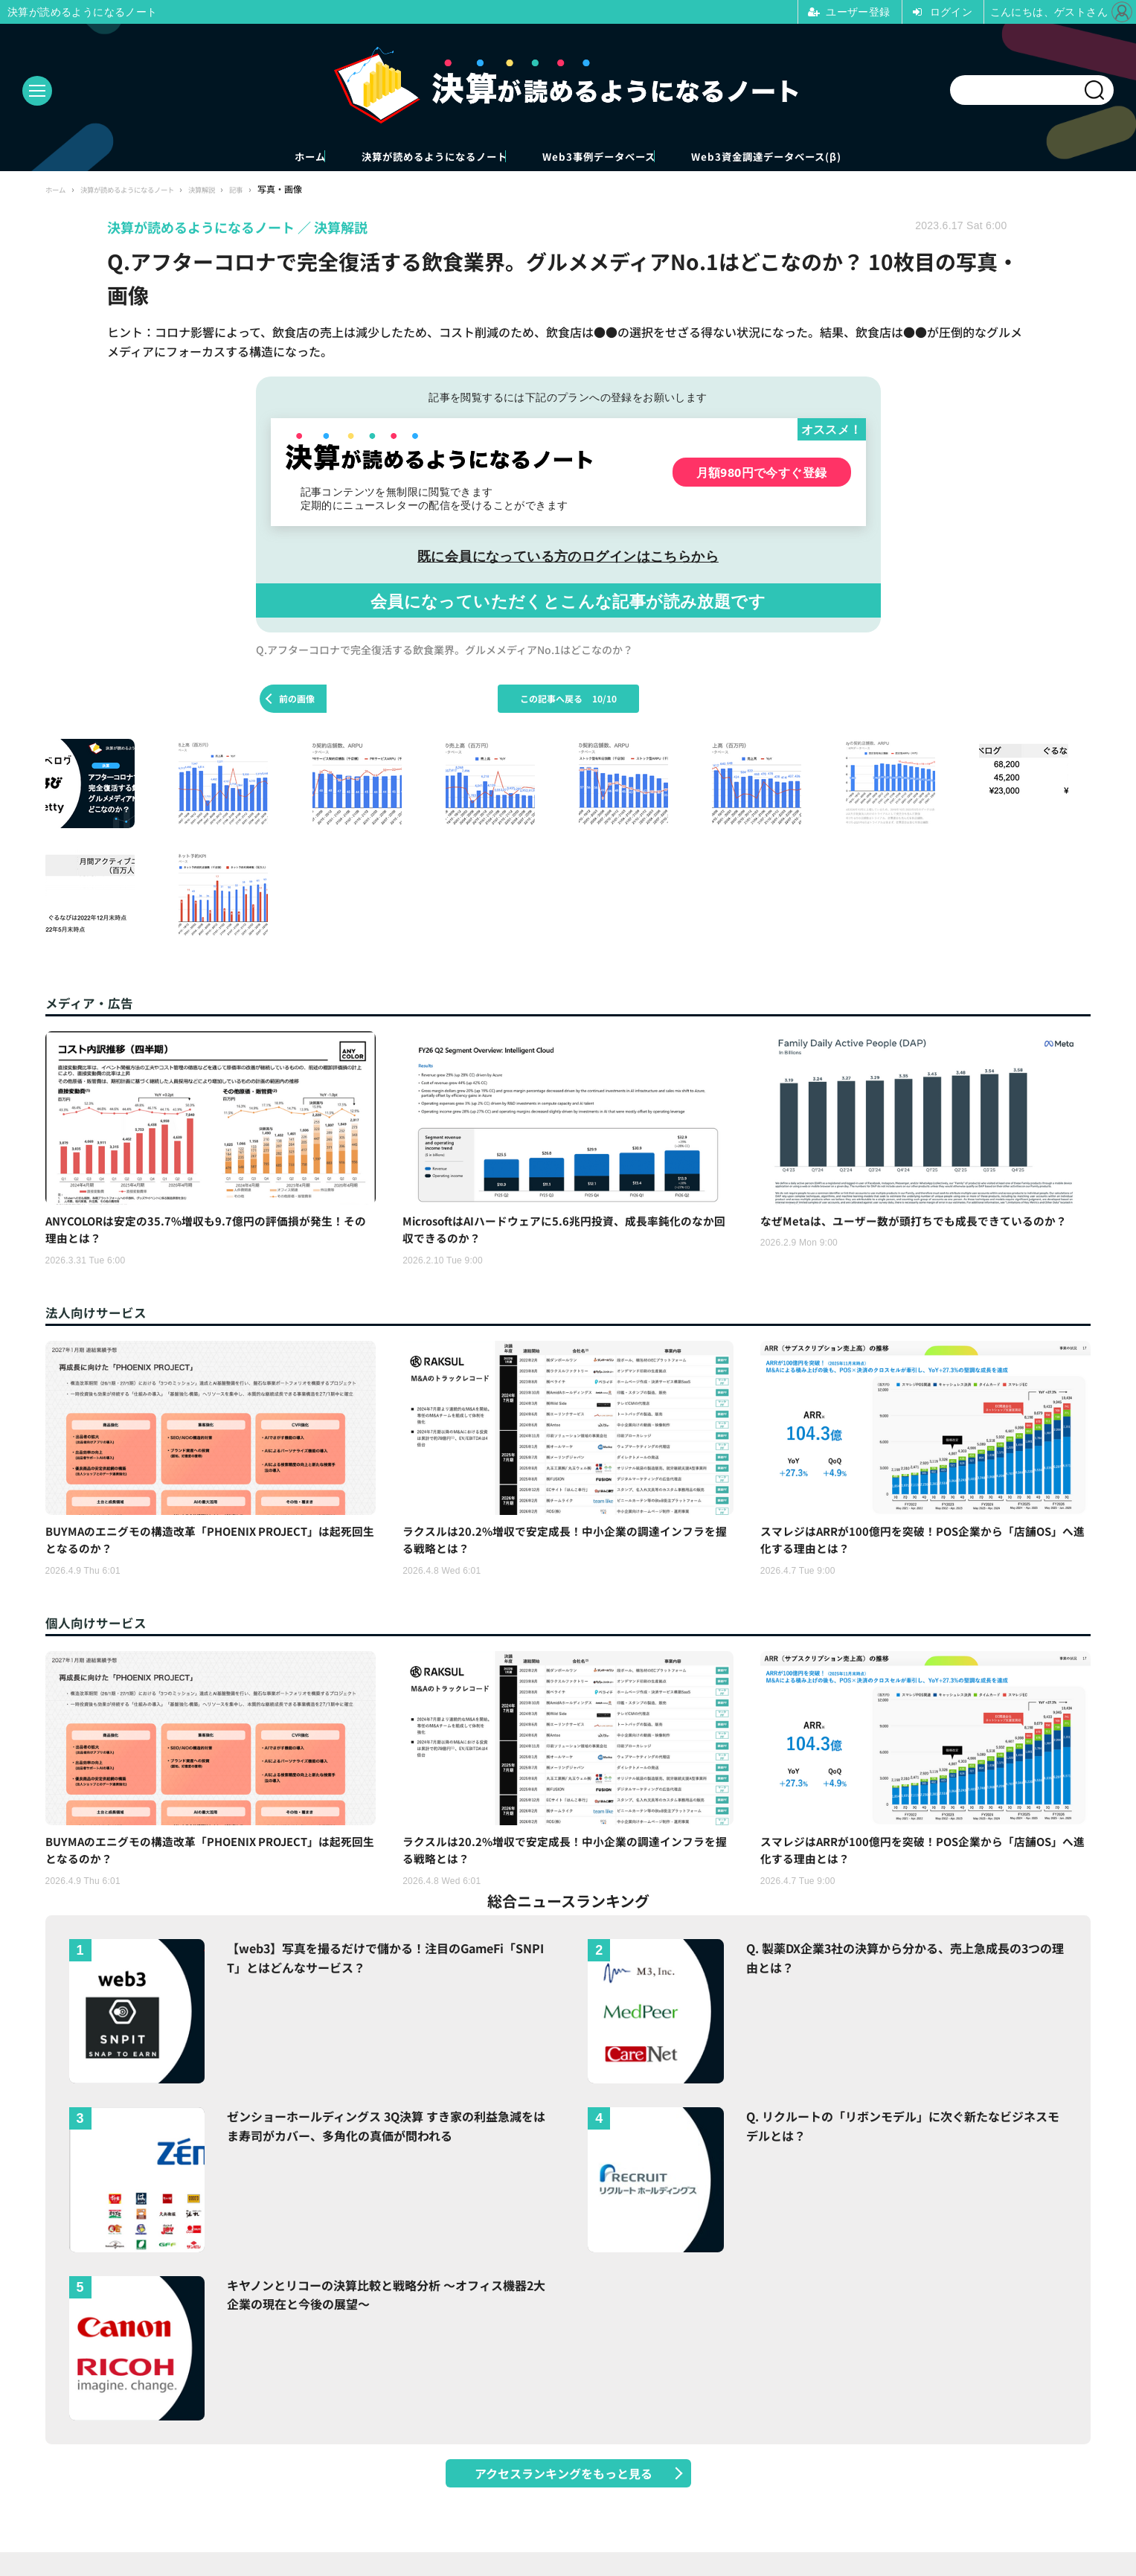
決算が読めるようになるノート (392, 157)
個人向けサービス (104, 1636)
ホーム (210, 157)
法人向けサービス (104, 1319)
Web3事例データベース (622, 157)
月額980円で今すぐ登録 (761, 474)
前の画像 (297, 700)
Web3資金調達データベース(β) (855, 157)
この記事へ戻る (568, 700)
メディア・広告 (97, 1004)
